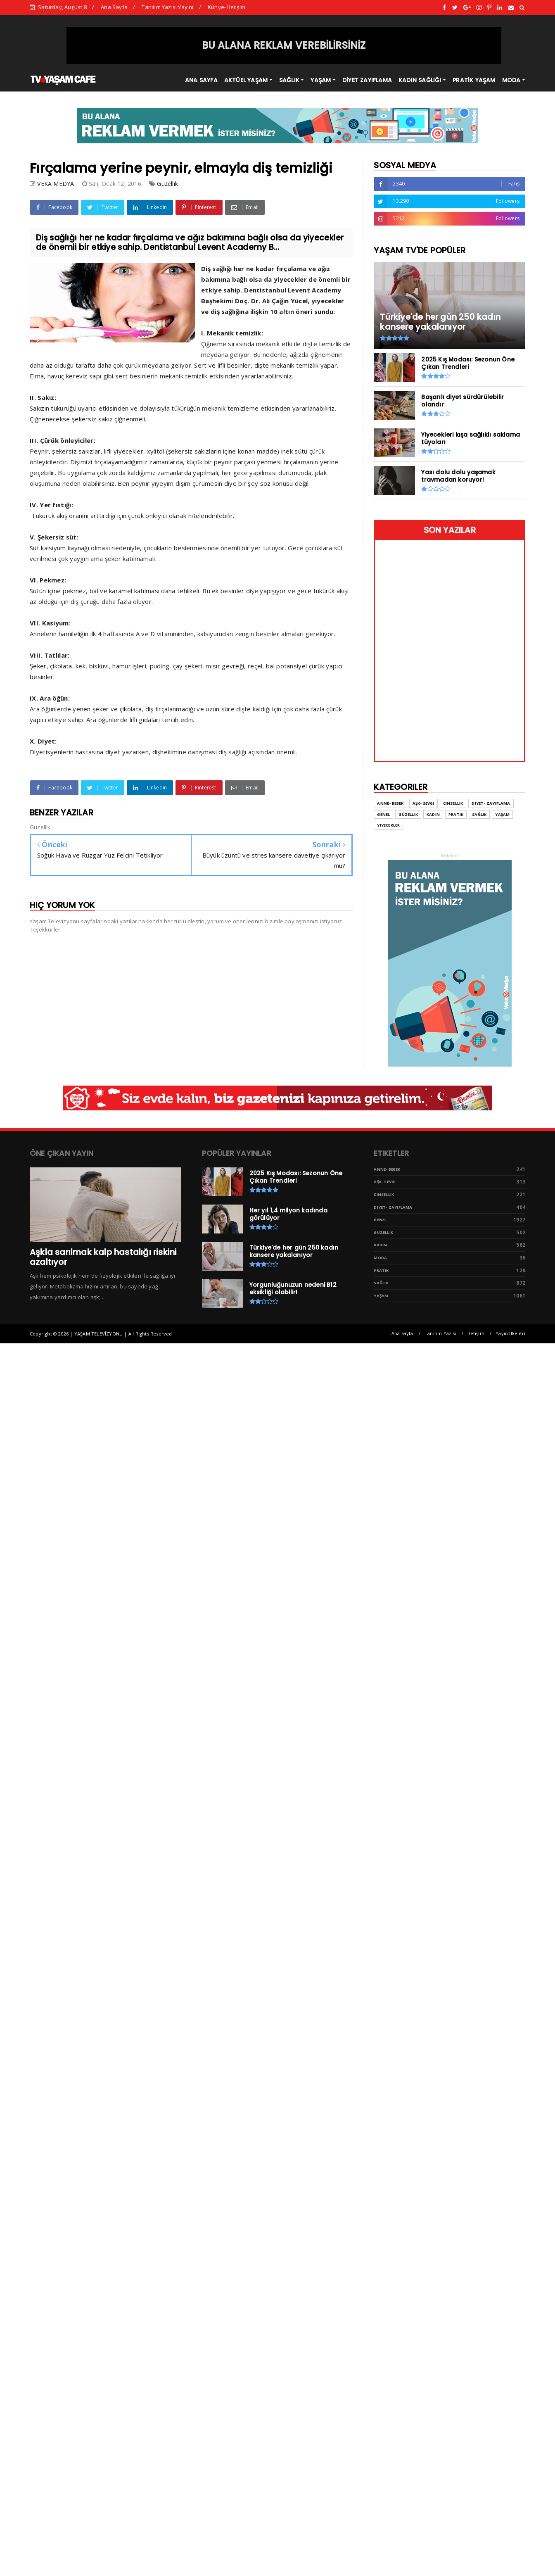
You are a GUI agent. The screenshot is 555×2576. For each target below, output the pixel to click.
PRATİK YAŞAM (474, 80)
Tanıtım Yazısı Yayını (167, 7)
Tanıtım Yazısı (440, 1333)
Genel (383, 814)
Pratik (455, 814)
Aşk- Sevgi (423, 803)
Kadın (433, 814)
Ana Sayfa (114, 7)
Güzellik (167, 184)
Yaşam (502, 814)
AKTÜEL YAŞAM (246, 80)
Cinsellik (453, 803)
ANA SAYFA (201, 80)
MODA (511, 80)
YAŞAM (321, 80)
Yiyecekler (388, 825)
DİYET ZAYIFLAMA (367, 80)
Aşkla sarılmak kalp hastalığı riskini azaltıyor (103, 1257)
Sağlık (479, 814)
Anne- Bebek (390, 803)
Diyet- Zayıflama (491, 803)
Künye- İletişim (226, 7)
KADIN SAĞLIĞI (419, 80)
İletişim (475, 1333)
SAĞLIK (289, 80)
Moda (380, 1257)
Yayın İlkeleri (510, 1333)
